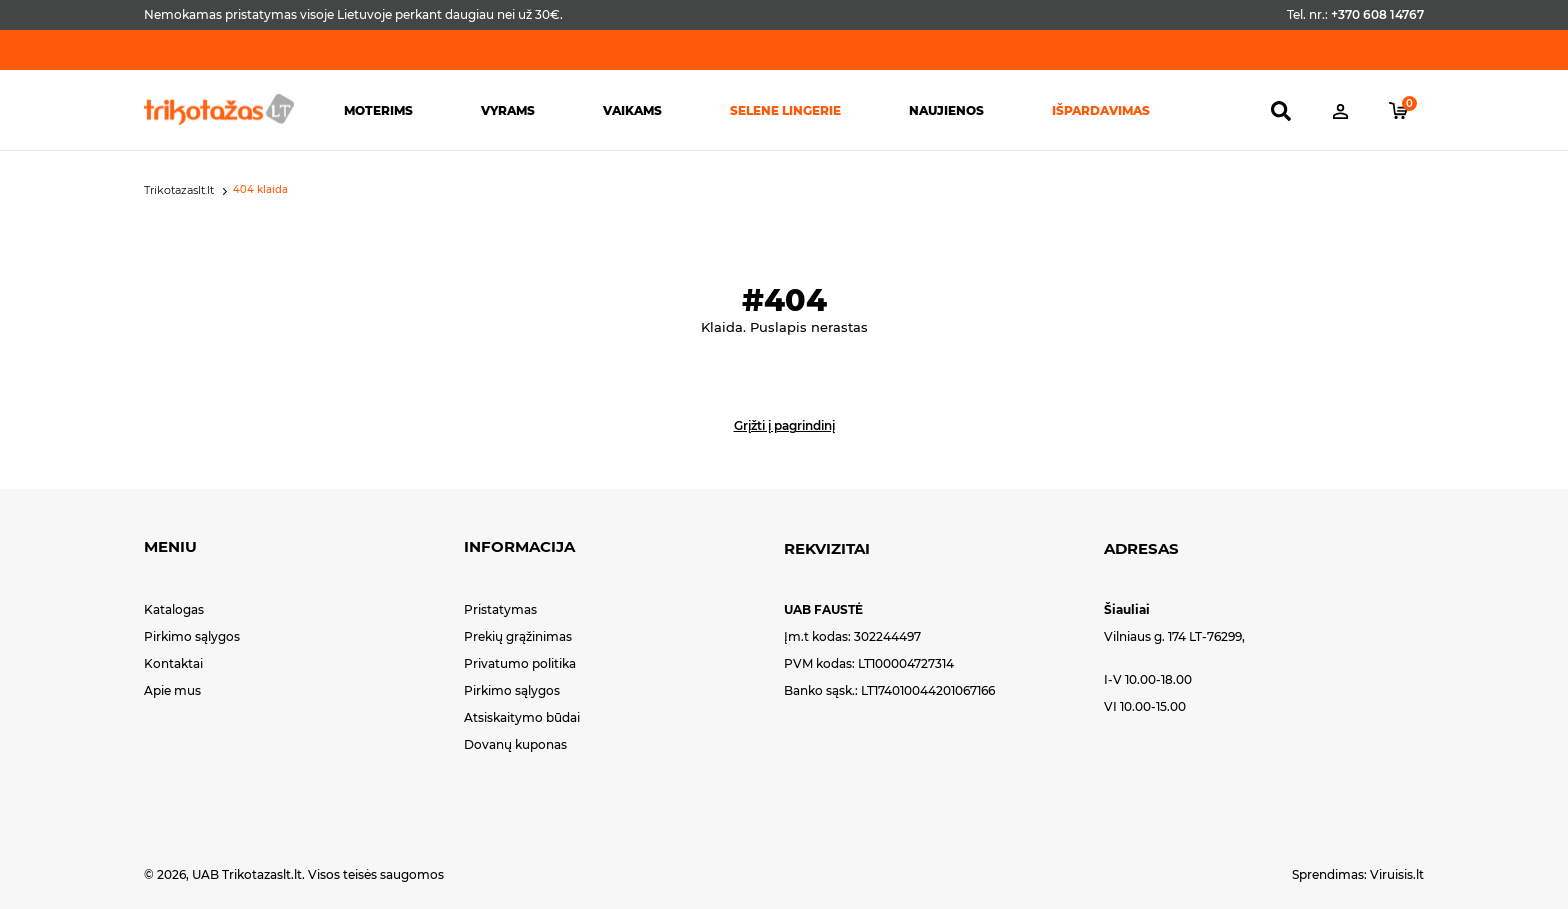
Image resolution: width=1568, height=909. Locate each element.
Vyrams (508, 110)
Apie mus (172, 690)
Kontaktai (173, 663)
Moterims (378, 110)
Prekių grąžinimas (518, 636)
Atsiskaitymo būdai (522, 717)
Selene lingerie (785, 110)
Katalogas (174, 609)
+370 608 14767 (1377, 14)
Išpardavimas (1101, 110)
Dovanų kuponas (515, 744)
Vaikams (632, 110)
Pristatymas (500, 609)
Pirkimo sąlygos (192, 636)
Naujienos (946, 110)
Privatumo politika (520, 663)
